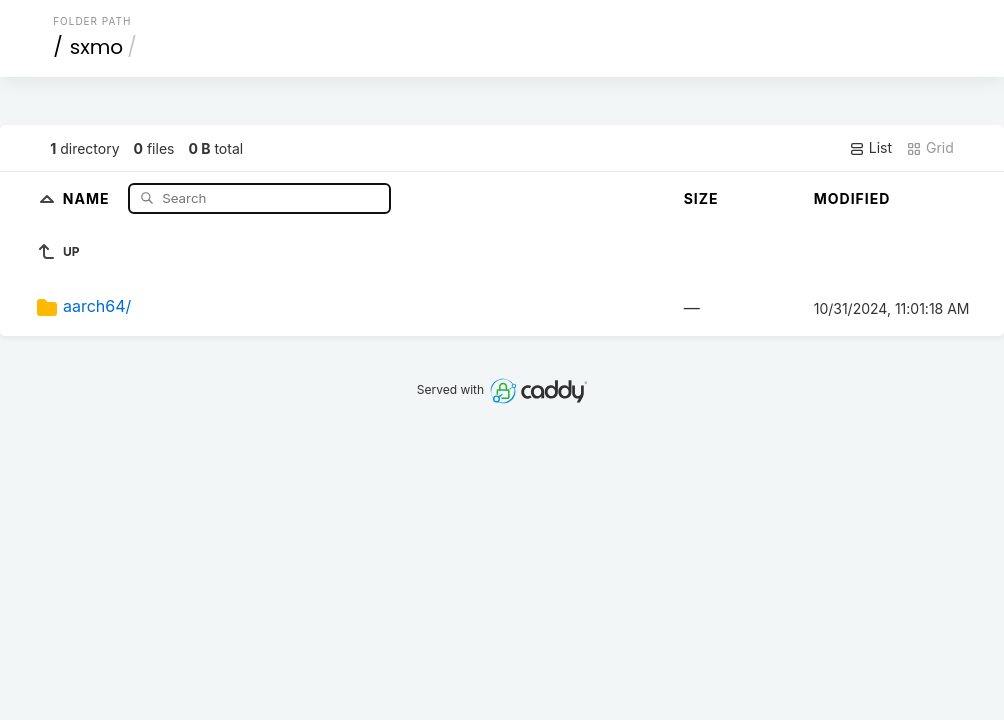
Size (701, 198)
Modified (852, 198)
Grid (930, 148)
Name (88, 197)
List (870, 148)
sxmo (96, 47)
